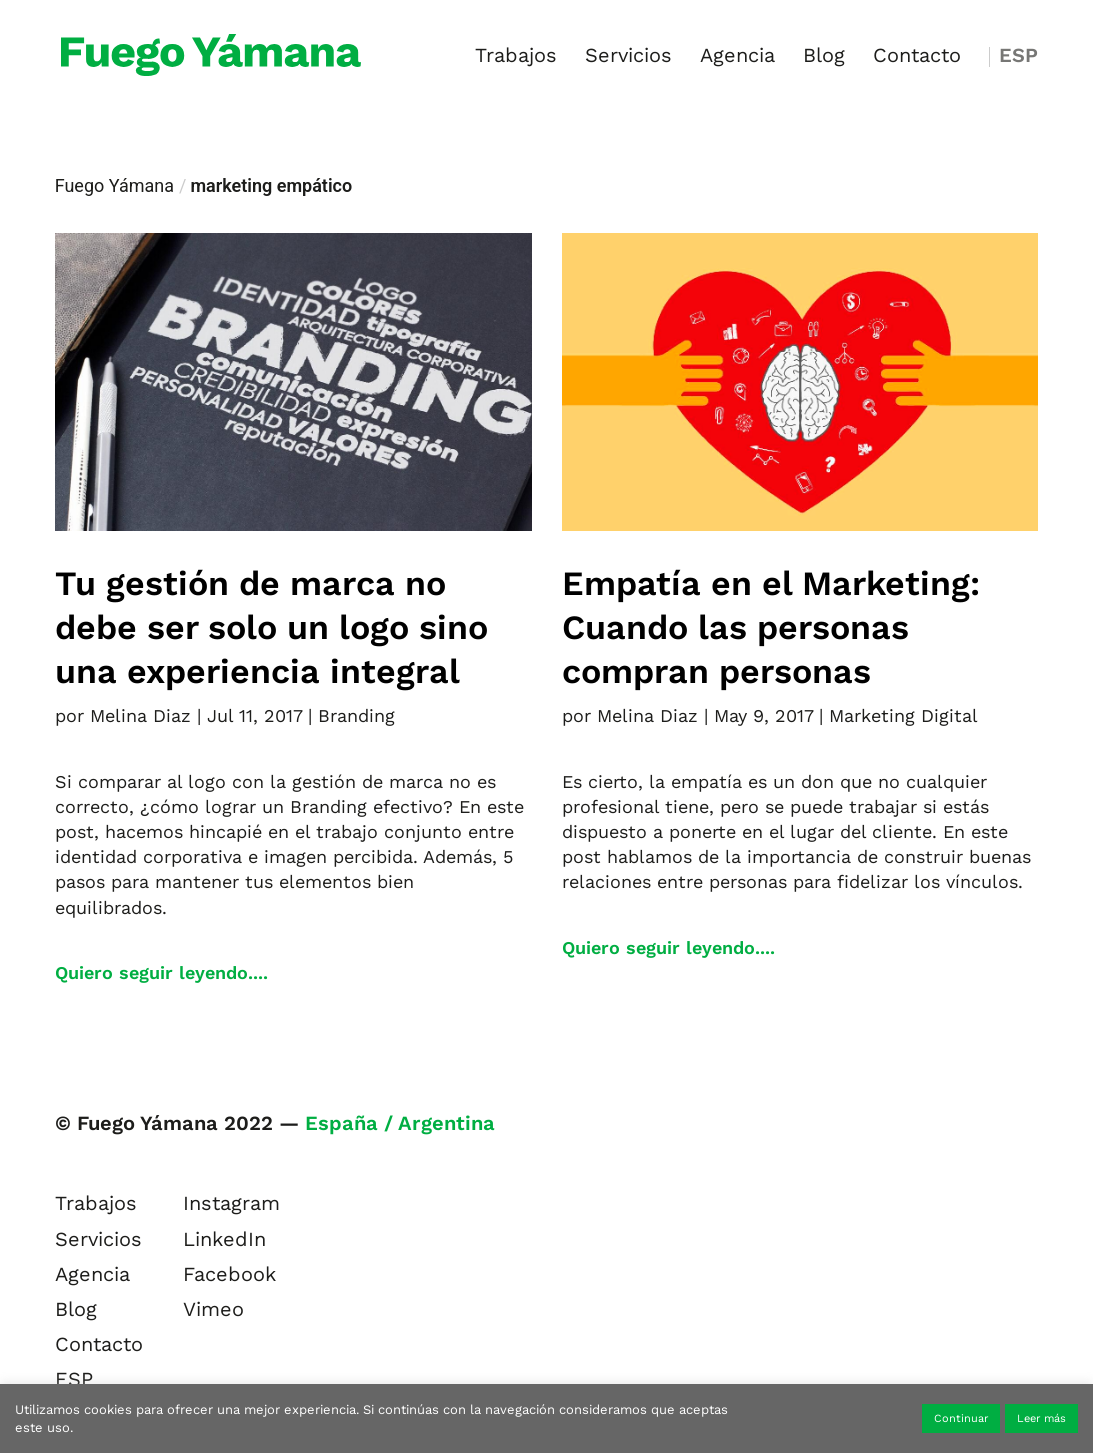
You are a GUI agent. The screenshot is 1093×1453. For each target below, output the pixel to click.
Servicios (628, 57)
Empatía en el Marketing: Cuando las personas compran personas (771, 627)
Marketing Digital (903, 715)
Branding (356, 715)
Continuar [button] (961, 1418)
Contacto (917, 57)
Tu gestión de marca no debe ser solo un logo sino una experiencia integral (271, 627)
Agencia (737, 57)
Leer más (1041, 1418)
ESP (1018, 57)
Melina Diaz (140, 715)
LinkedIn (224, 1239)
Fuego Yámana (114, 185)
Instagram (231, 1203)
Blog (824, 57)
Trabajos (516, 57)
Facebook (229, 1274)
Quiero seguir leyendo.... (161, 972)
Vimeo (213, 1309)
